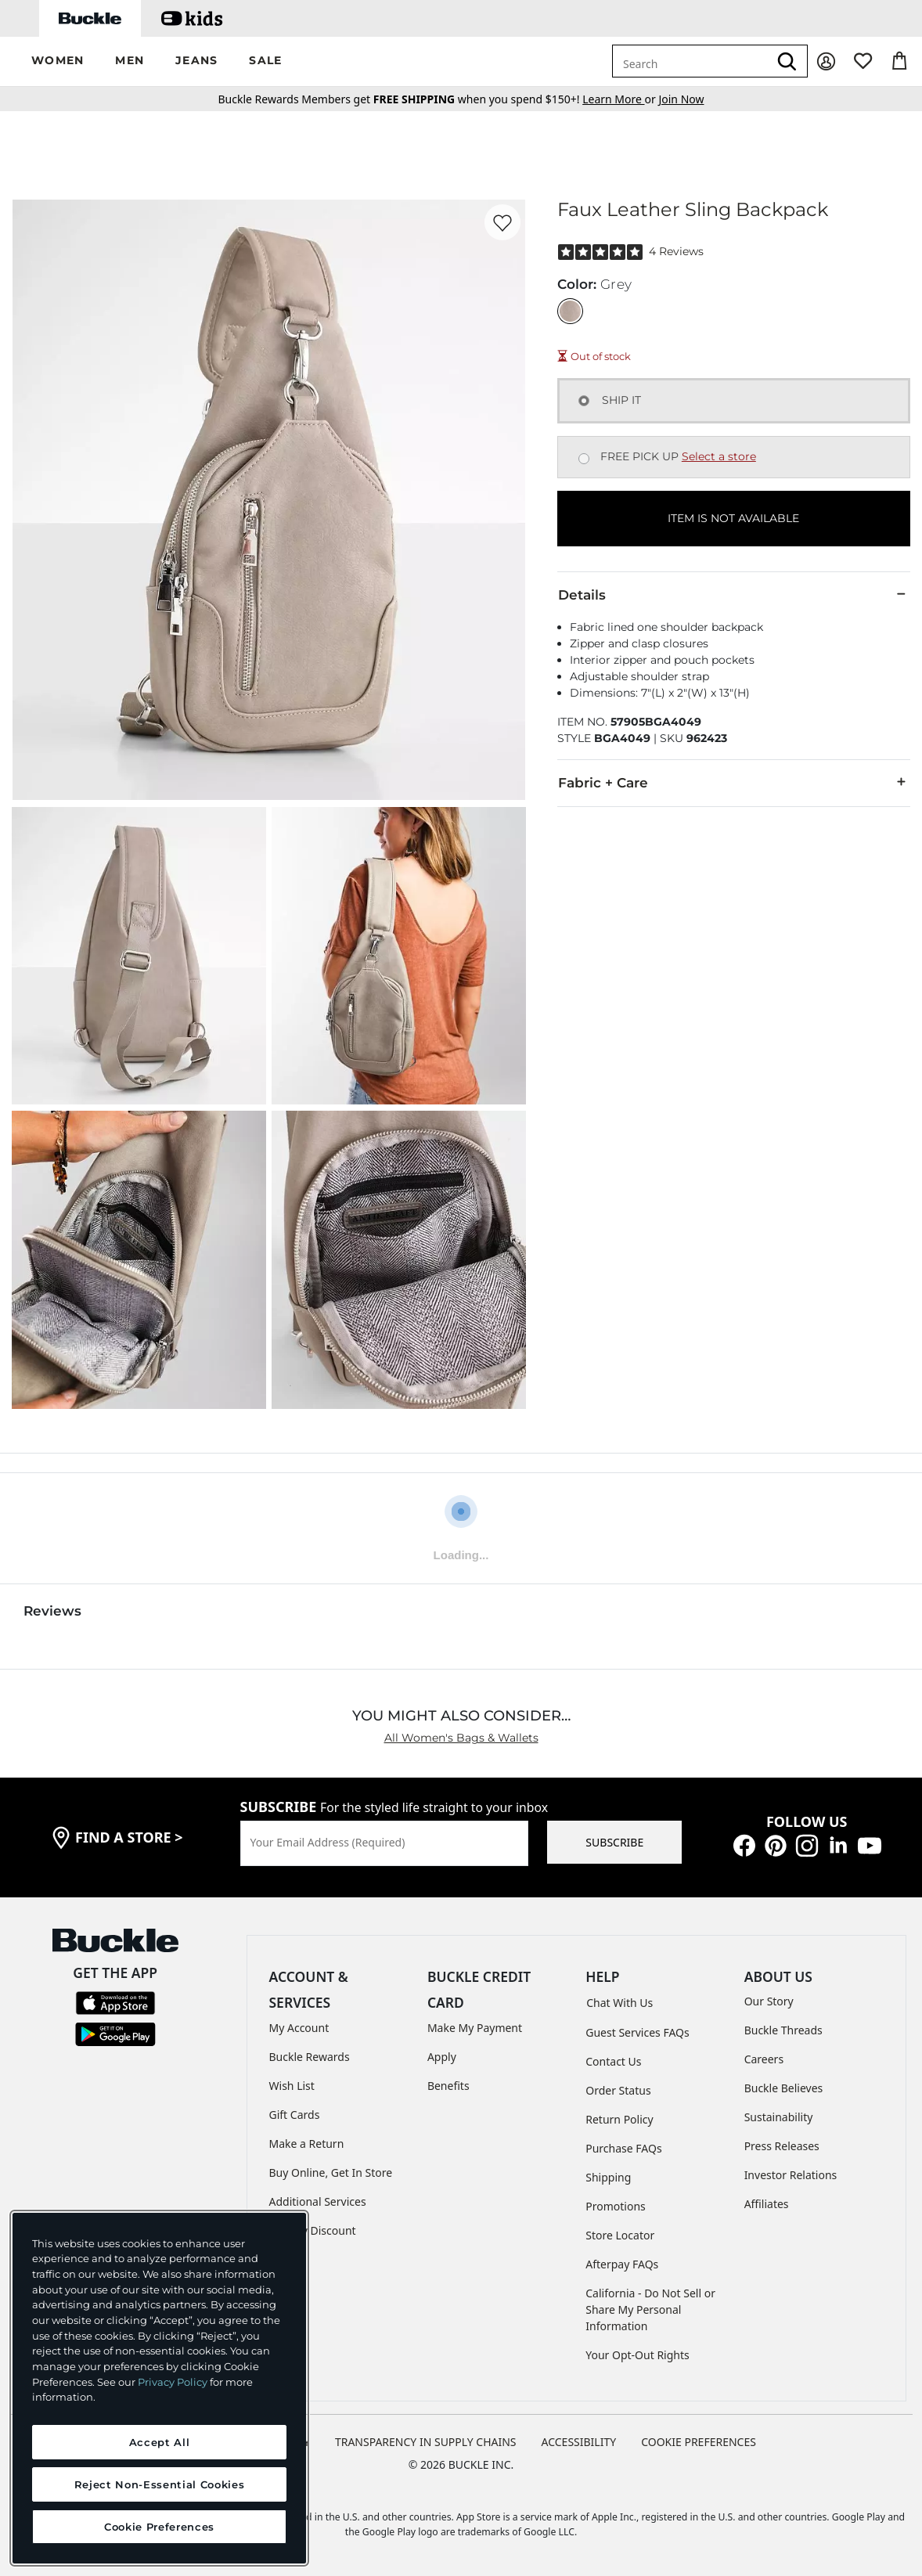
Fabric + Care (733, 782)
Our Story (769, 2001)
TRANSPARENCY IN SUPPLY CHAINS (426, 2441)
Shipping (608, 2177)
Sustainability (778, 2116)
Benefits (448, 2085)
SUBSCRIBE (614, 1842)
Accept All (159, 2442)
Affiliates (766, 2203)
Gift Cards (294, 2114)
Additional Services (317, 2201)
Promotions (615, 2206)
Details (733, 594)
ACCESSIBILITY (579, 2441)
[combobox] (690, 61)
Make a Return (306, 2143)
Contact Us (613, 2061)
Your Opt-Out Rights (637, 2354)
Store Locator (619, 2235)
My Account (299, 2027)
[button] (57, 61)
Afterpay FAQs (621, 2264)
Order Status (617, 2090)
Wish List (292, 2085)
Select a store (719, 456)
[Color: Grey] (570, 311)
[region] (159, 2388)
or (620, 99)
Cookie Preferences (698, 2441)
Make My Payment (474, 2027)
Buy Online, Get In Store (331, 2172)
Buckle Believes (783, 2088)
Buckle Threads (783, 2030)
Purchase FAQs (623, 2148)
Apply (441, 2056)
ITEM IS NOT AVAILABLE (733, 518)
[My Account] (826, 61)
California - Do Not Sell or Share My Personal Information (650, 2309)
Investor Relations (790, 2174)
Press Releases (781, 2145)
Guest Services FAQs (637, 2032)
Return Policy (619, 2119)
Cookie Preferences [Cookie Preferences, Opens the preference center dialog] (159, 2526)
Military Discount (312, 2230)
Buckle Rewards (309, 2056)
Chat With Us (619, 2002)
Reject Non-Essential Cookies (159, 2484)
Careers (763, 2059)
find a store (129, 1837)
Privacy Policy (172, 2382)
